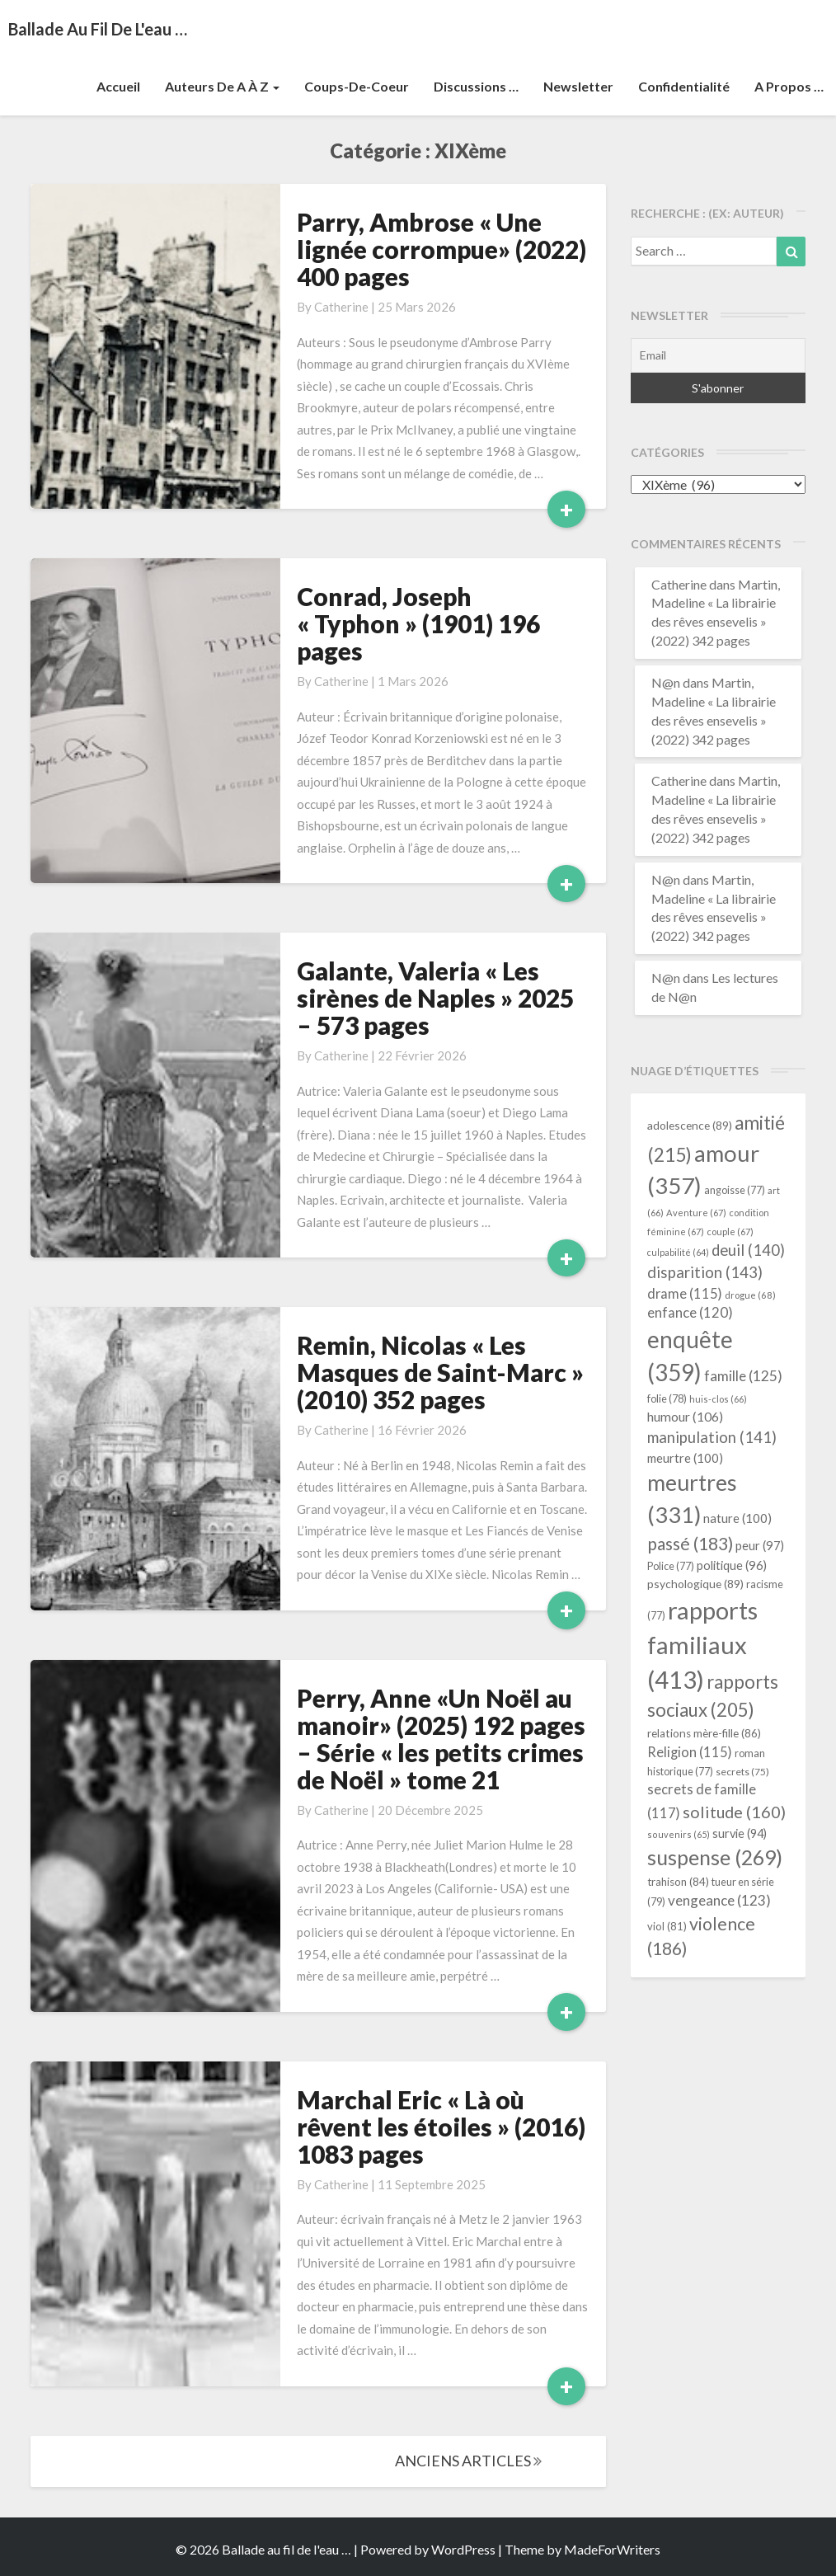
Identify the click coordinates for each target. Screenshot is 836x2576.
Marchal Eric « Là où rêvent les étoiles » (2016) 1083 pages (441, 2127)
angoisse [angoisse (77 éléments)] (734, 1190)
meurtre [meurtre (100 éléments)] (685, 1457)
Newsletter (578, 86)
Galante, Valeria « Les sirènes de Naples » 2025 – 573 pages (435, 998)
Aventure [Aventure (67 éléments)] (696, 1212)
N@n (665, 682)
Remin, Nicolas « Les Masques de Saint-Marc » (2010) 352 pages (440, 1372)
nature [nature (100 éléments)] (737, 1518)
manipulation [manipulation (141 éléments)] (712, 1437)
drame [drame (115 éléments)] (684, 1293)
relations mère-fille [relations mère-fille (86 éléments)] (704, 1733)
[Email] (718, 355)
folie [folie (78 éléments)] (667, 1398)
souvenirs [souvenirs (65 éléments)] (678, 1834)
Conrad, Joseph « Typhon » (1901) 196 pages (418, 623)
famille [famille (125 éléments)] (743, 1375)
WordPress (463, 2549)
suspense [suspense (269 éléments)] (714, 1857)
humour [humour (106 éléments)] (685, 1416)
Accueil (118, 86)
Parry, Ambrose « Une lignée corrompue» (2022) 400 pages (441, 249)
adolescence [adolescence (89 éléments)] (689, 1125)
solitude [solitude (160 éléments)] (734, 1812)
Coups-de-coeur (356, 86)
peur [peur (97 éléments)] (759, 1545)
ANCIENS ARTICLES (468, 2460)
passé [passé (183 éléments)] (690, 1543)
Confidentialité (684, 86)
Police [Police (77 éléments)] (670, 1566)
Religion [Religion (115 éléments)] (689, 1752)
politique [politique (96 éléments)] (732, 1565)
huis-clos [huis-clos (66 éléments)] (718, 1399)
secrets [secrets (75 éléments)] (742, 1771)
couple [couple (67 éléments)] (730, 1231)
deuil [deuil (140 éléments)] (748, 1250)
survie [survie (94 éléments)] (739, 1833)
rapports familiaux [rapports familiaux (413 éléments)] (702, 1645)
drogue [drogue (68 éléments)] (750, 1295)
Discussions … (476, 86)
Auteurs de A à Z (222, 86)
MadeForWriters (612, 2549)
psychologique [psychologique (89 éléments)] (695, 1584)
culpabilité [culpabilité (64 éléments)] (678, 1252)
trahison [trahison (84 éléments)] (678, 1881)
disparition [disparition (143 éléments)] (705, 1272)
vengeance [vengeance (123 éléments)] (719, 1900)
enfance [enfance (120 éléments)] (690, 1312)
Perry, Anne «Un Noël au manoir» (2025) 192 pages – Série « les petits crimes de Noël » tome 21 (441, 1738)
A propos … (789, 86)
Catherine (341, 306)
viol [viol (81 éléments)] (667, 1926)
